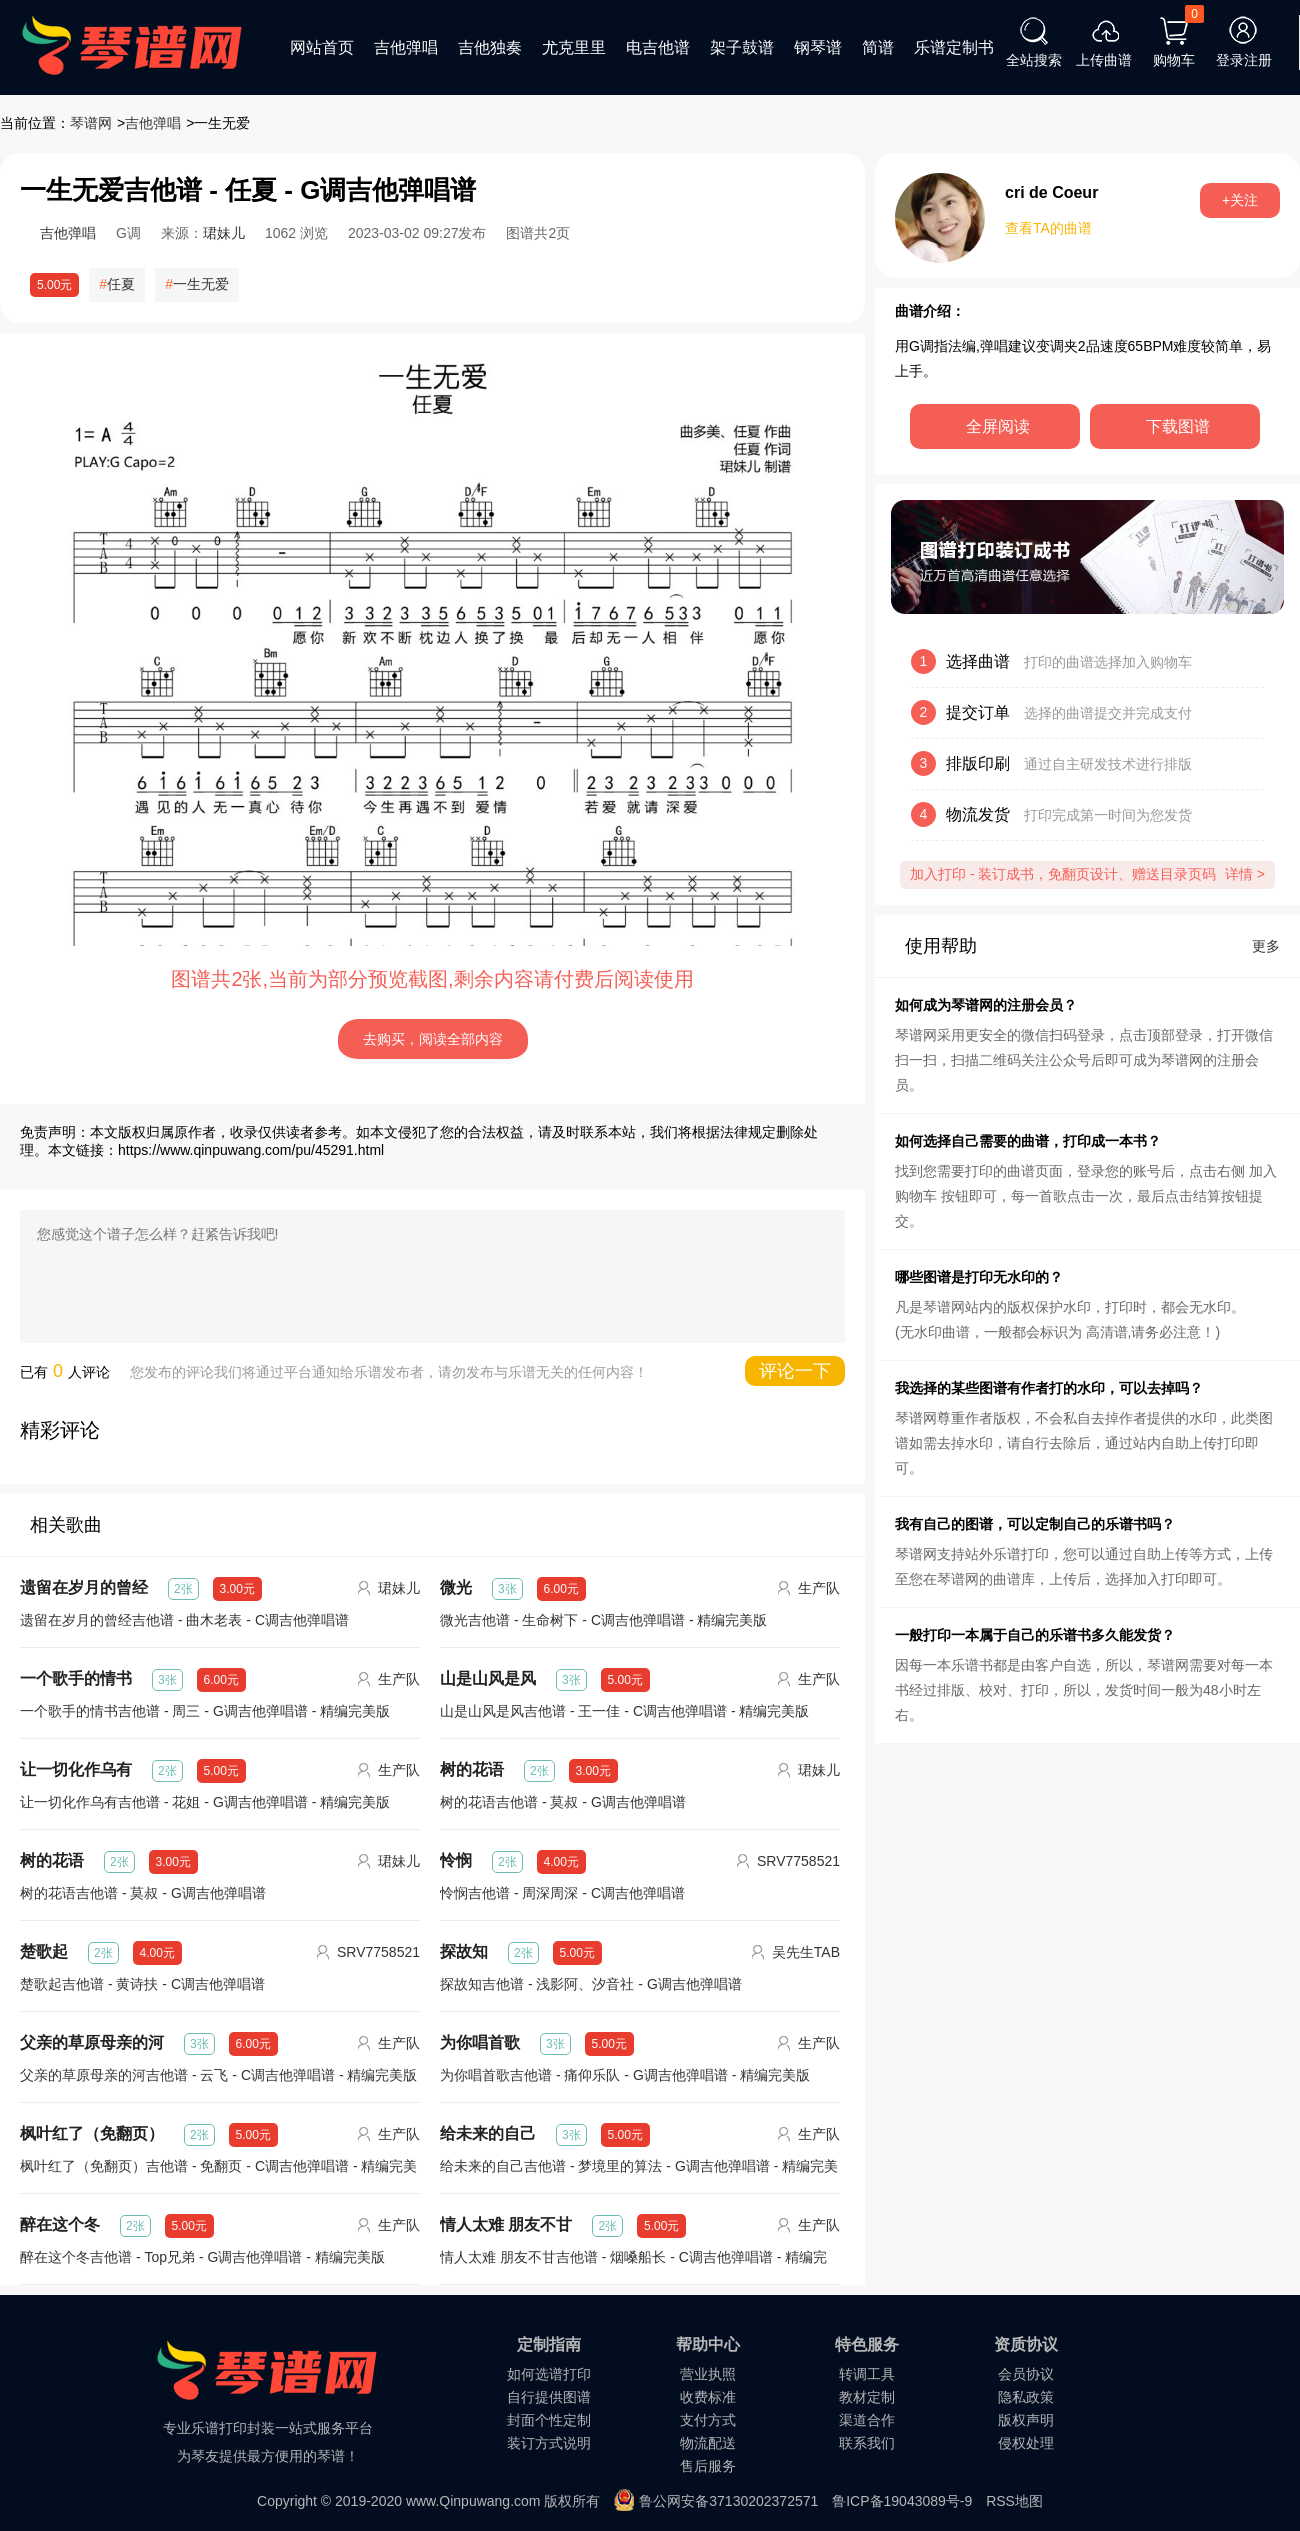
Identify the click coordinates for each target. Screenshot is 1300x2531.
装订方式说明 (549, 2443)
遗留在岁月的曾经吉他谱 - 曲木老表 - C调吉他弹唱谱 (184, 1620)
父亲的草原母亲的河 (92, 2042)
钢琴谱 (818, 47)
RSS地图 (1014, 2501)
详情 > (1245, 874)
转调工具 (867, 2374)
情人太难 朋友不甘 (506, 2224)
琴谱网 (91, 123)
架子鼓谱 (742, 47)
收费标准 (708, 2397)
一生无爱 (201, 284)
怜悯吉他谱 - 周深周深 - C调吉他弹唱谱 (562, 1893)
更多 (1266, 946)
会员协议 (1026, 2374)
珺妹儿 (224, 233)
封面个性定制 (549, 2420)
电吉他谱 (658, 47)
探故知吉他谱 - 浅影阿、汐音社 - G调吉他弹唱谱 (591, 1984)
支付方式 (708, 2420)
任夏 (121, 284)
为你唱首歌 (480, 2042)
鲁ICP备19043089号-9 (902, 2501)
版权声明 (1026, 2420)
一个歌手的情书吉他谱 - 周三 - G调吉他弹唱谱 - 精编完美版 (205, 1711)
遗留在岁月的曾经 (84, 1587)
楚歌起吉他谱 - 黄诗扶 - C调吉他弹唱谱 (142, 1984)
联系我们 (867, 2443)
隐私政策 (1026, 2397)
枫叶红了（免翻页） (92, 2133)
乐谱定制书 (954, 47)
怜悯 (456, 1860)
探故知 (464, 1951)
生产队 (819, 1588)
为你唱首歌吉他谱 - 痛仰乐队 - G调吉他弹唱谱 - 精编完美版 (625, 2075)
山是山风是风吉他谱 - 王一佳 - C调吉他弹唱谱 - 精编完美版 (624, 1711)
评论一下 (795, 1371)
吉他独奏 (490, 47)
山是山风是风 (488, 1678)
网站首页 (322, 47)
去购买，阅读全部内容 (433, 1039)
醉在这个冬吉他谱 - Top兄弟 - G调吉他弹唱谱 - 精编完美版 (202, 2257)
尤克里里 (574, 47)
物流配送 (708, 2443)
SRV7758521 (798, 1861)
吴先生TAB (806, 1952)
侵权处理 (1026, 2443)
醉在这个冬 (60, 2224)
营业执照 (708, 2374)
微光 (456, 1587)
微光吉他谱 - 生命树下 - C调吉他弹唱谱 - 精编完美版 (603, 1620)
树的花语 (472, 1769)
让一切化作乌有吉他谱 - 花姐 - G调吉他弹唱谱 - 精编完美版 (205, 1802)
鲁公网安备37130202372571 (728, 2501)
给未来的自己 (488, 2133)
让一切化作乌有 (76, 1769)
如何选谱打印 (549, 2374)
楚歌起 (44, 1951)
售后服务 (708, 2466)
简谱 (878, 47)
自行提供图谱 (549, 2397)
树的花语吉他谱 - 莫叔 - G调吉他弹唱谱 (563, 1802)
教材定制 (867, 2397)
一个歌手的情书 (76, 1678)
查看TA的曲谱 (1048, 228)
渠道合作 (867, 2420)
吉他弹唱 (406, 47)
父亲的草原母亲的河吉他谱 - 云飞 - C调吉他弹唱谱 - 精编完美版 (218, 2075)
